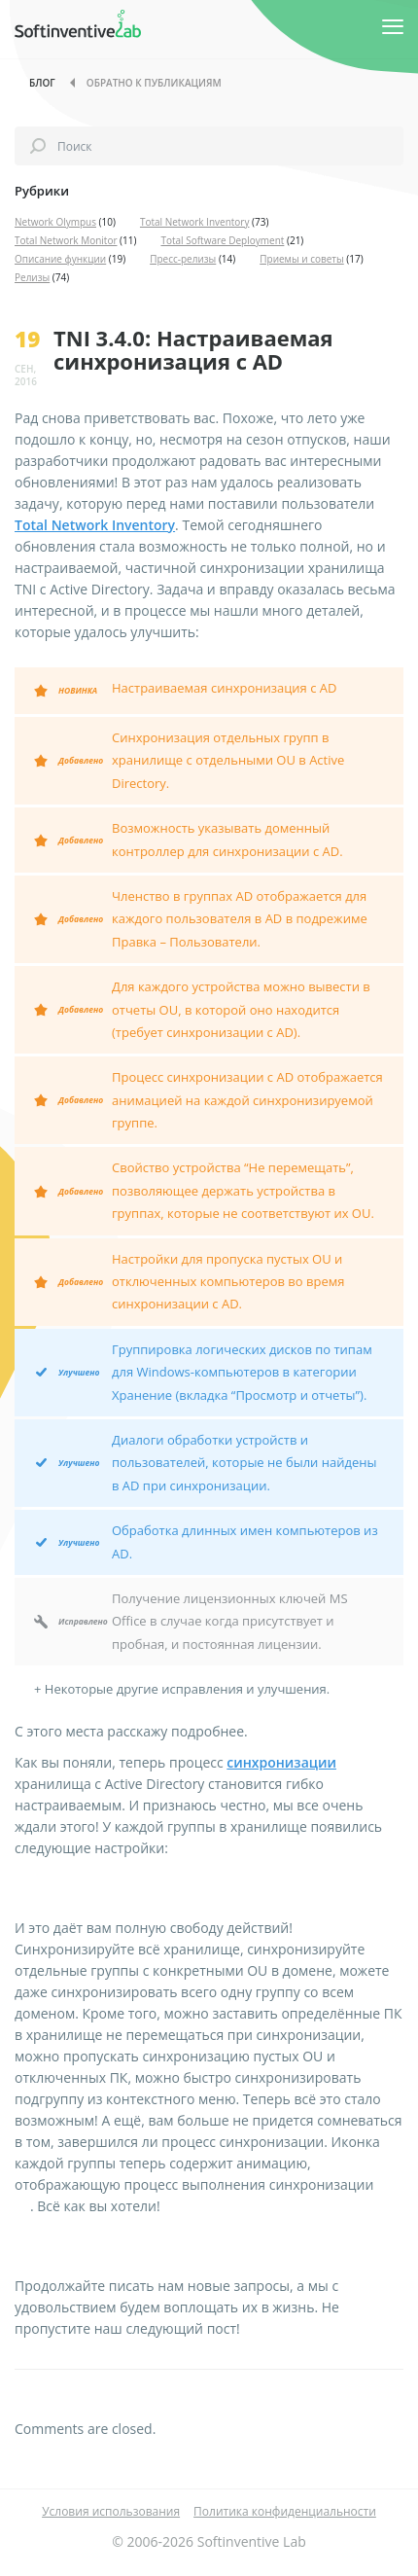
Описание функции (60, 259)
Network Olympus (55, 222)
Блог (42, 83)
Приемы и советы (302, 259)
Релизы (32, 277)
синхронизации (281, 1762)
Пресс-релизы (183, 259)
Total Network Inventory (195, 222)
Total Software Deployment (222, 240)
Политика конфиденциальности (284, 2511)
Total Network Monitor (66, 240)
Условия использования (111, 2511)
